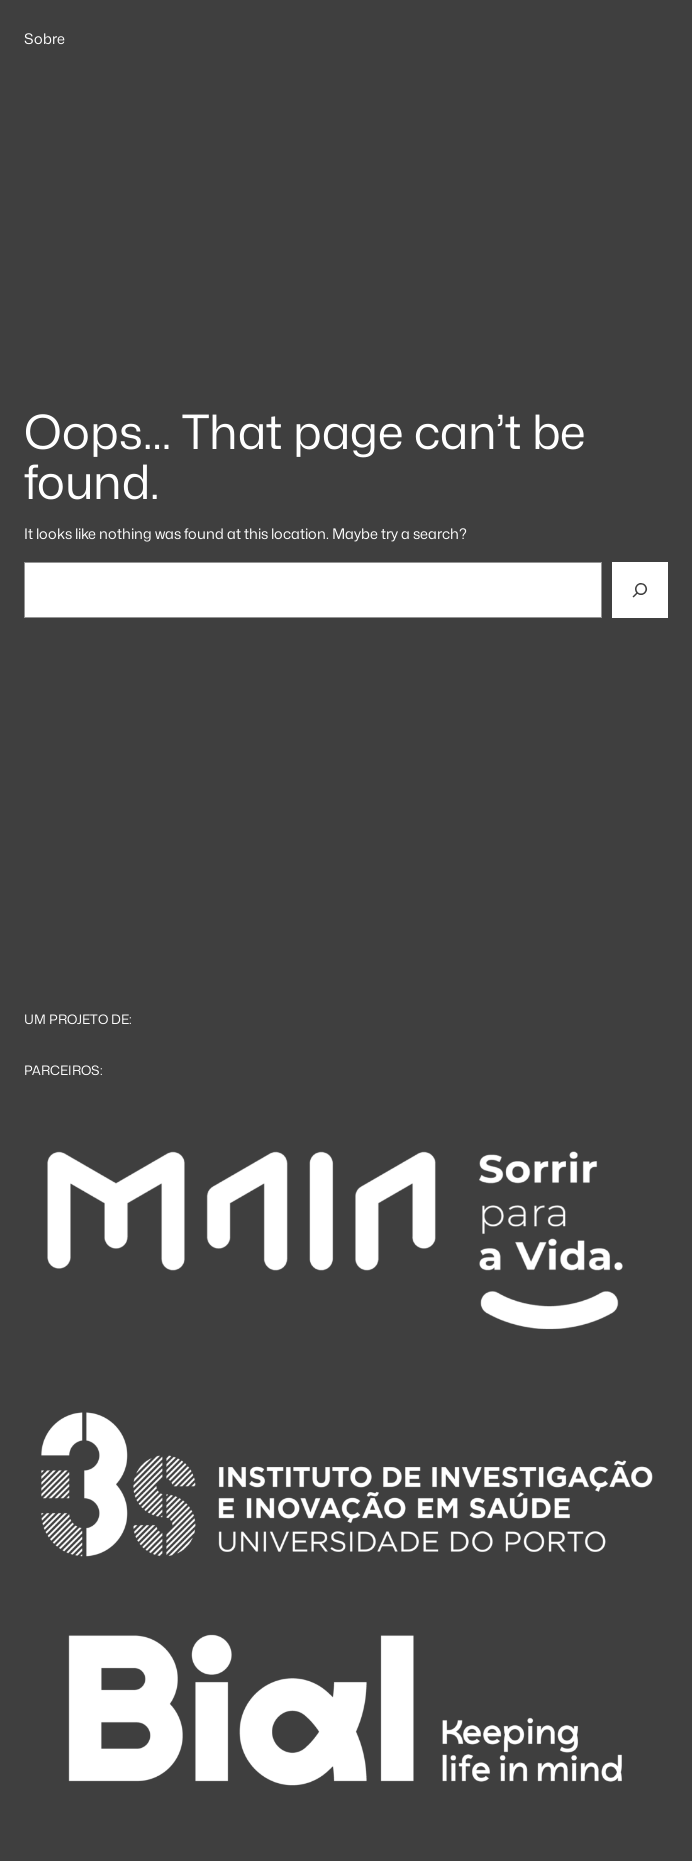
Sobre (44, 39)
